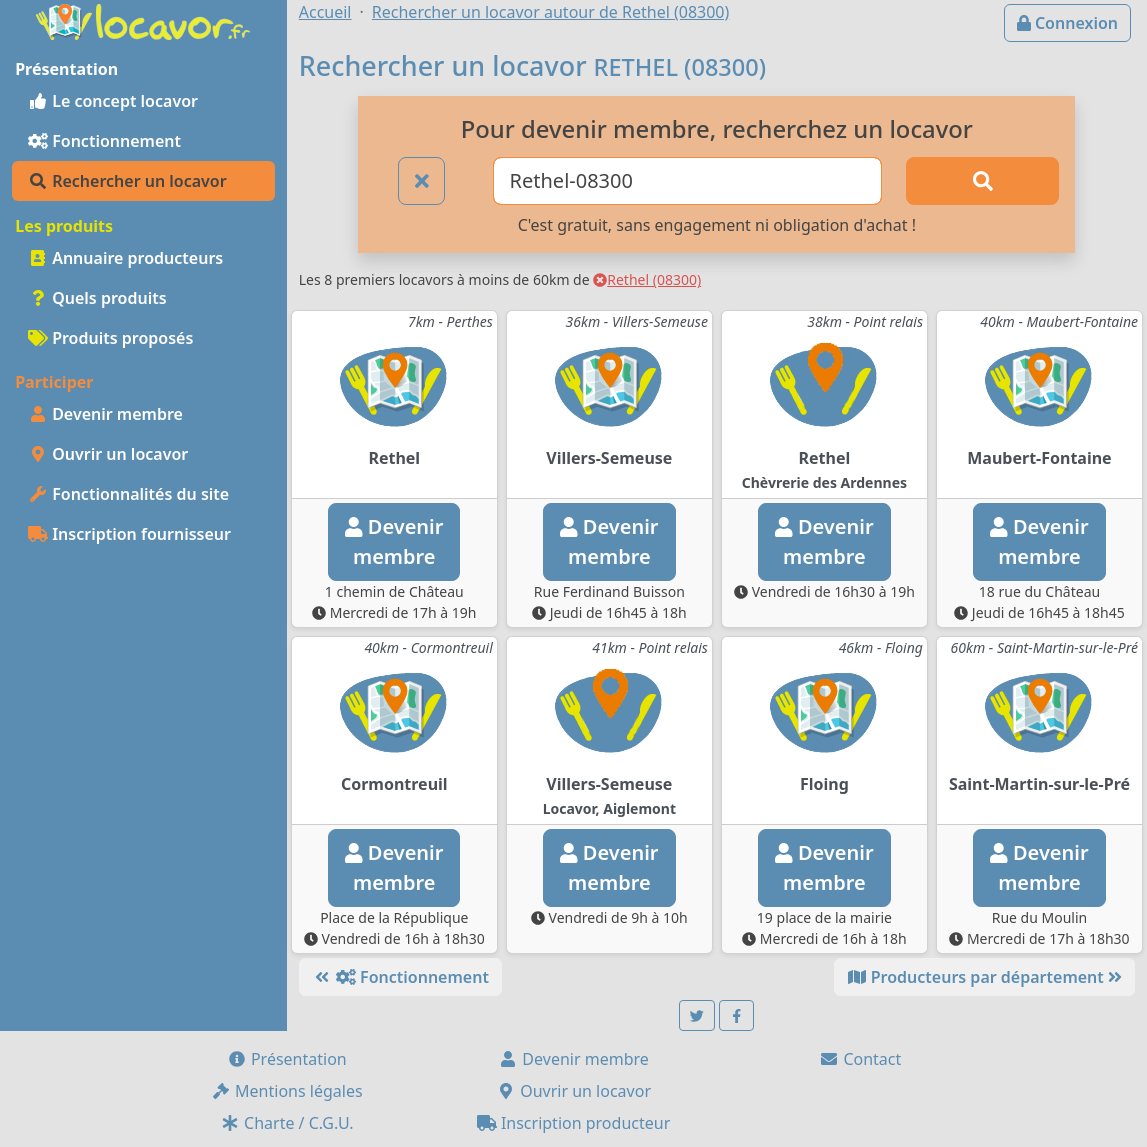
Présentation (287, 1059)
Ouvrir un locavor (108, 454)
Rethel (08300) (647, 279)
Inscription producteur (574, 1123)
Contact (860, 1059)
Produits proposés (110, 338)
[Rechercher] (982, 181)
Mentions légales (287, 1091)
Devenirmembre (394, 541)
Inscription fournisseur (129, 534)
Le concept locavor (113, 101)
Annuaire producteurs (125, 258)
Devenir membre (105, 414)
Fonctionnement (104, 141)
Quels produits (97, 298)
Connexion (1067, 23)
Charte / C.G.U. (287, 1123)
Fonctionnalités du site (128, 494)
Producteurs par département (984, 977)
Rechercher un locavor (127, 181)
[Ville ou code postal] (688, 181)
